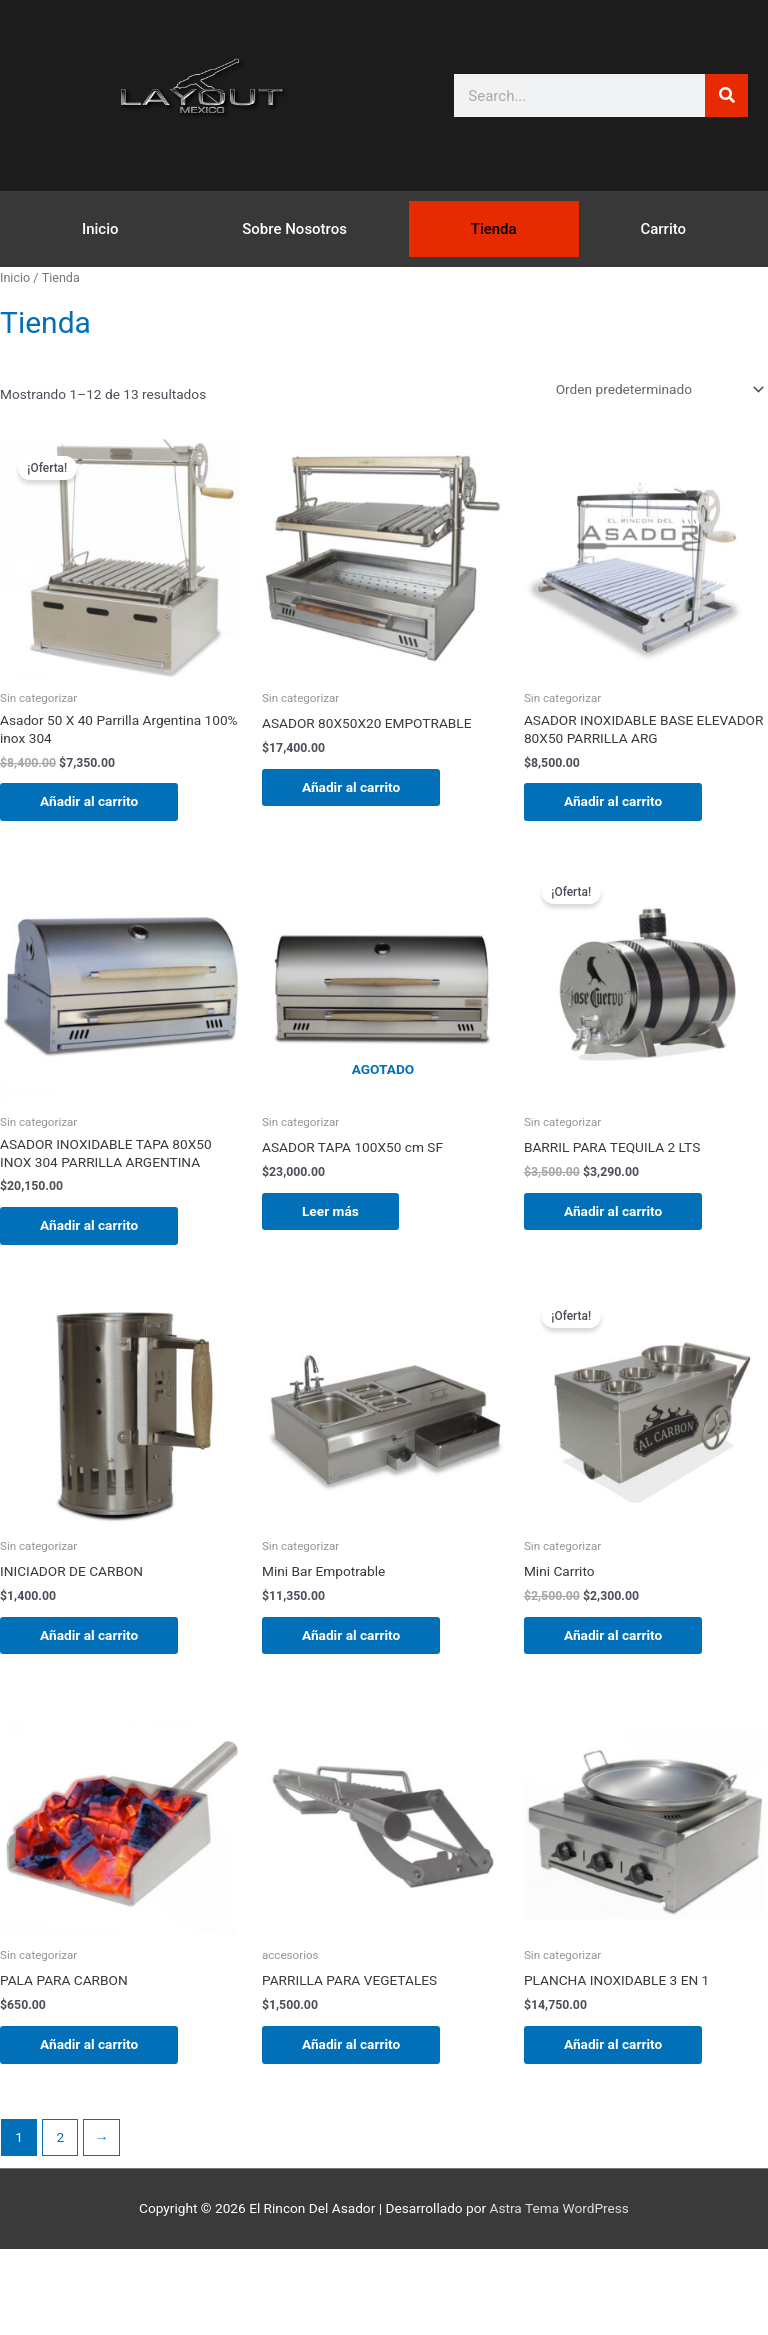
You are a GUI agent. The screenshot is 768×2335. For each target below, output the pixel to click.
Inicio (100, 229)
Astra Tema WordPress (559, 2208)
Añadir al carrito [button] (89, 801)
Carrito (663, 229)
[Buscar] (726, 95)
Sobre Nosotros (294, 229)
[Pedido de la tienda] (656, 389)
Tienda (494, 229)
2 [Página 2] (60, 2137)
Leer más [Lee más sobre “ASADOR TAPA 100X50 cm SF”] (330, 1211)
